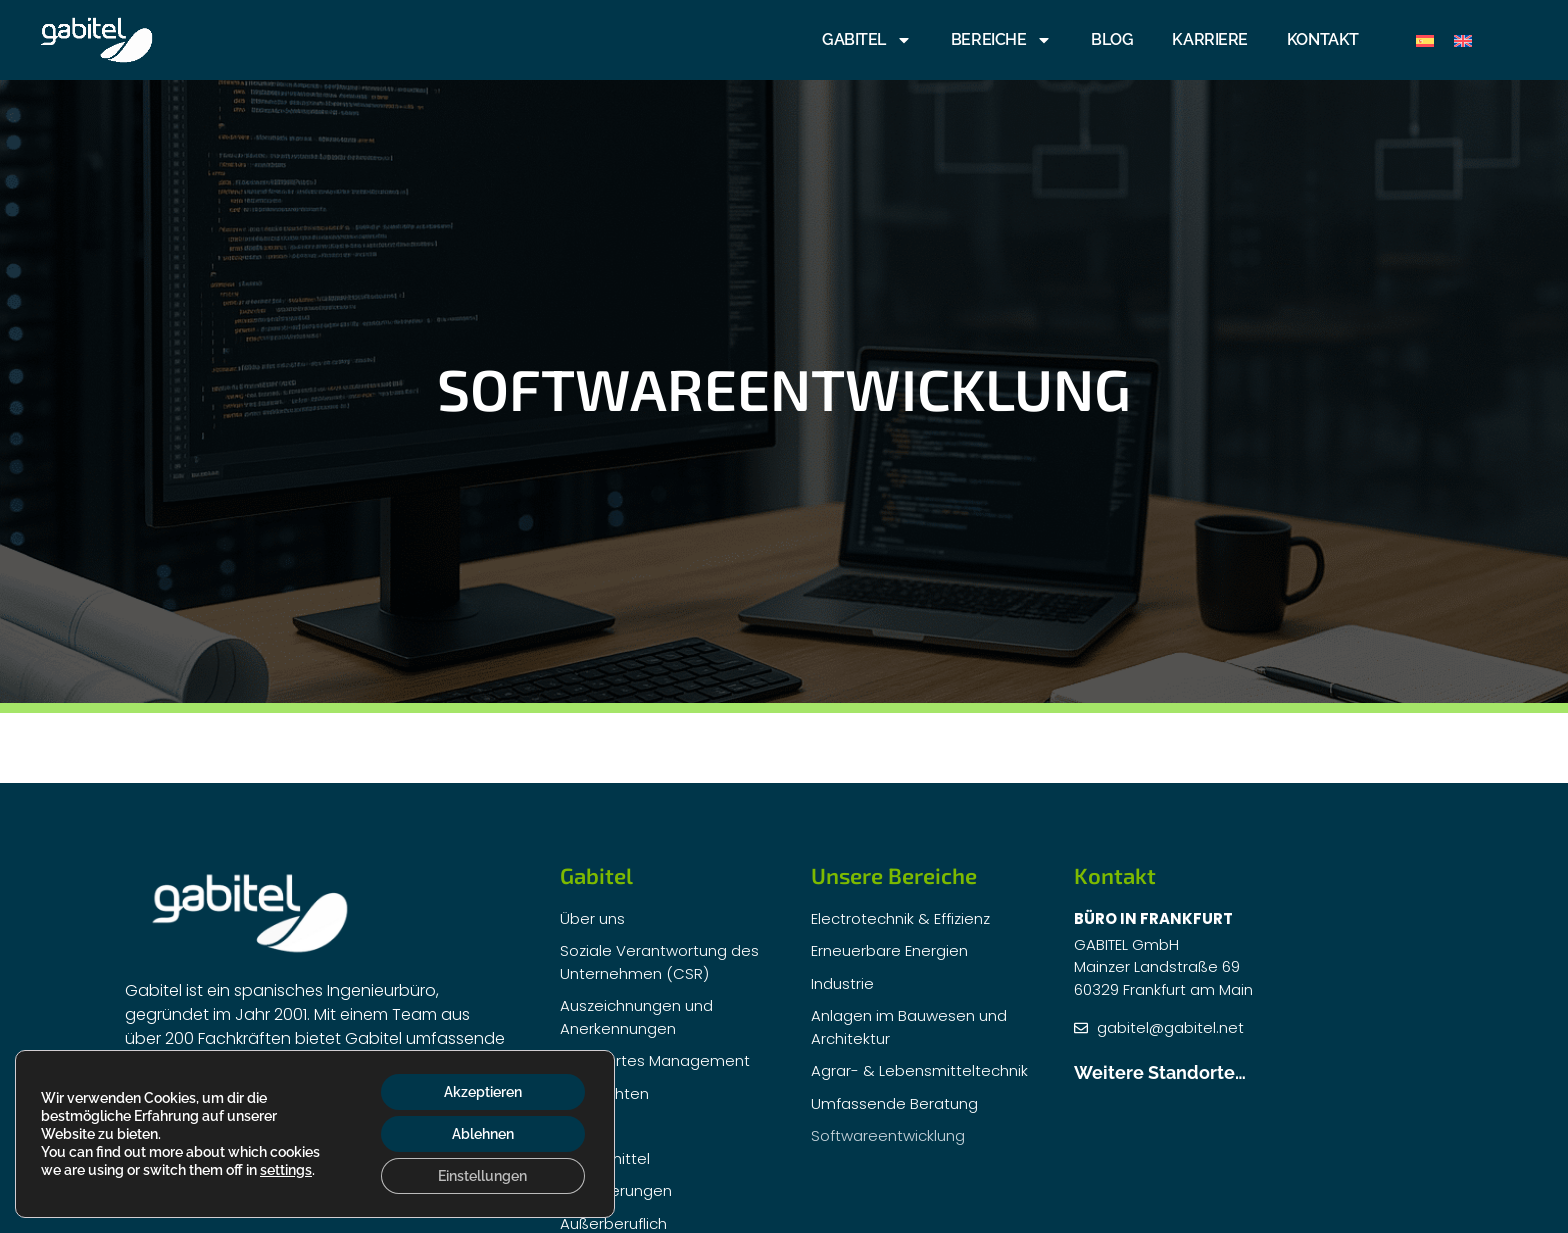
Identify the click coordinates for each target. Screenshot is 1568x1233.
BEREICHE (1001, 40)
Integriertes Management (655, 1060)
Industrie (842, 983)
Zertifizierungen (616, 1190)
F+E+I (578, 1125)
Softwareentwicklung (888, 1135)
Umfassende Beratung (894, 1103)
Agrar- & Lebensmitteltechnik (919, 1070)
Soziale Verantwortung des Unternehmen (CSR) (659, 962)
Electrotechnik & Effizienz (900, 918)
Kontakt (1323, 39)
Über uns (592, 918)
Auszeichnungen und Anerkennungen (636, 1017)
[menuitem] (1425, 40)
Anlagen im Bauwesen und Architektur (909, 1027)
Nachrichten (604, 1093)
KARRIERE (1209, 39)
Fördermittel (605, 1158)
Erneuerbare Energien (889, 950)
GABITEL (867, 40)
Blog (1112, 39)
